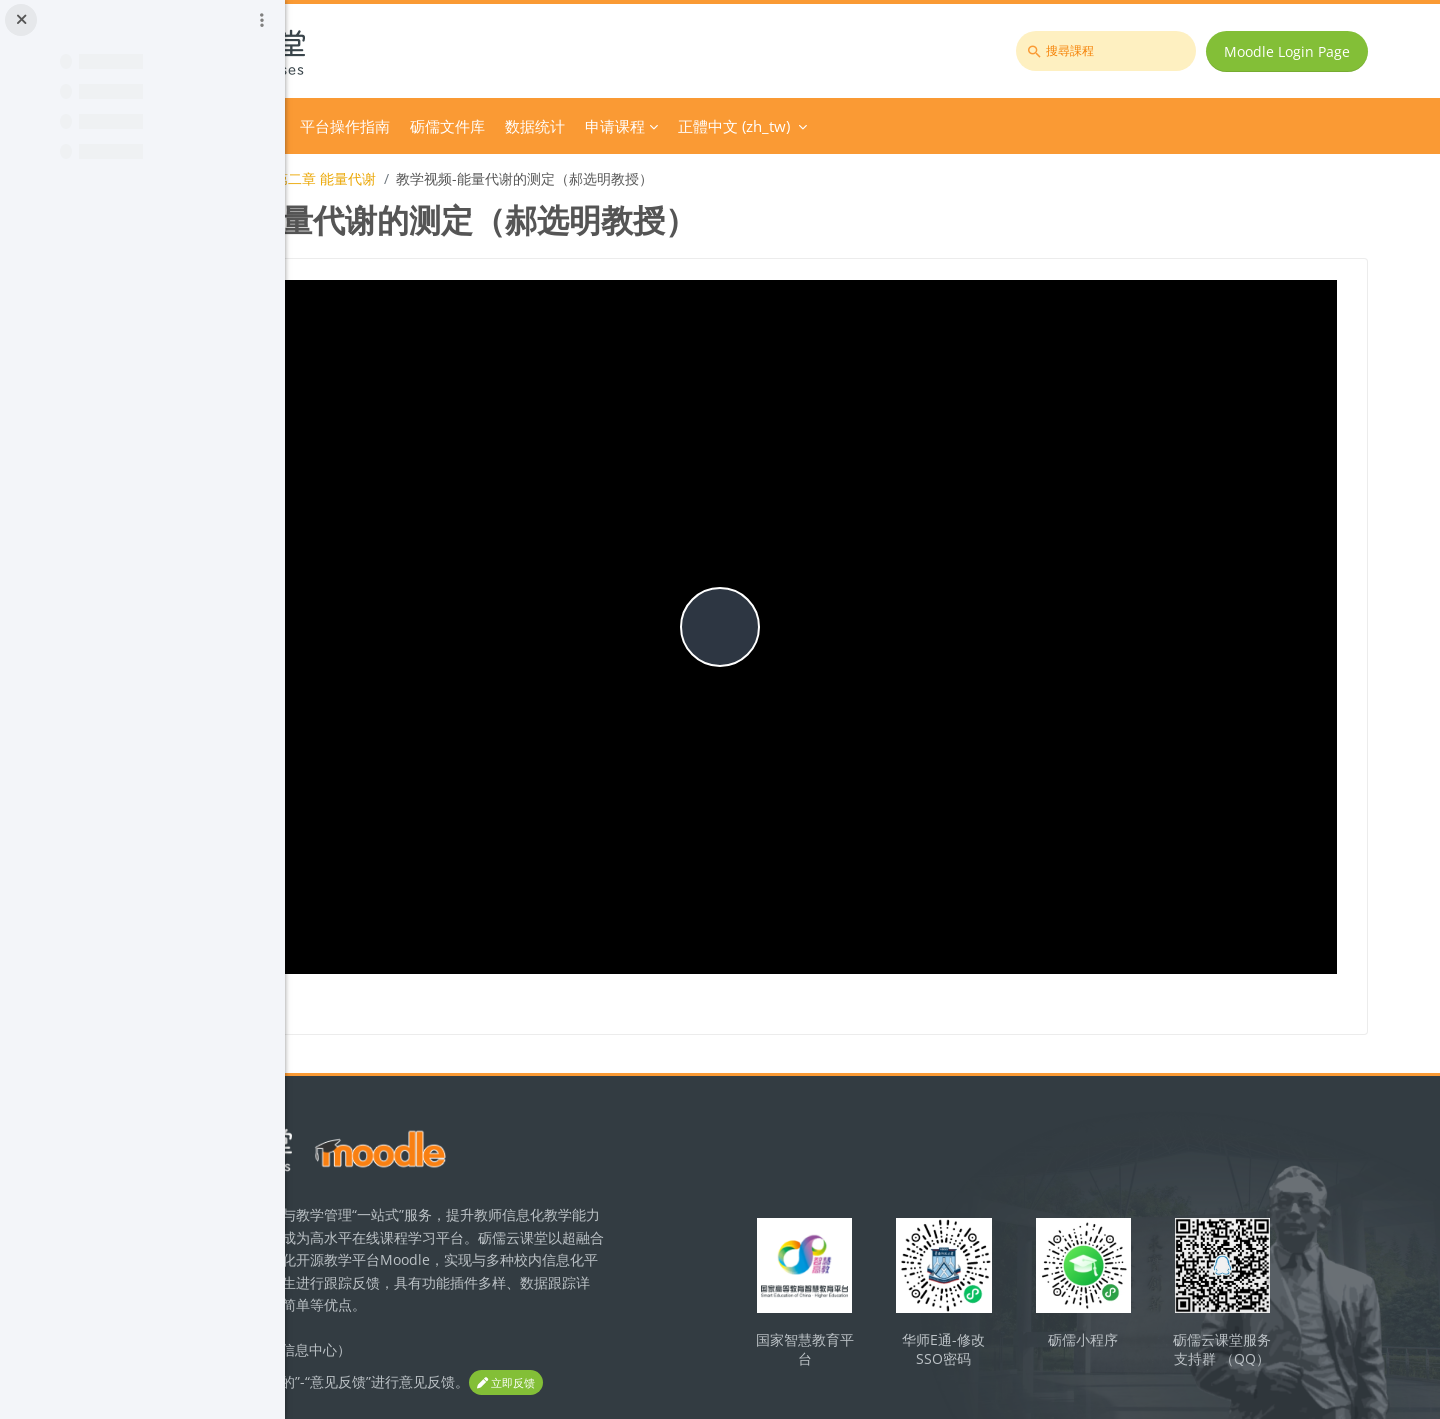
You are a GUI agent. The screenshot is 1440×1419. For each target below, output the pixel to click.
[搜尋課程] (1120, 51)
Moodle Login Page (1301, 51)
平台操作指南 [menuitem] (616, 126)
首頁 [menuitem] (390, 126)
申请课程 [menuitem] (886, 126)
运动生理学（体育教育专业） (434, 178)
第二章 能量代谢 (596, 178)
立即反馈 (380, 1309)
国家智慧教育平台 (933, 1226)
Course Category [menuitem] (481, 126)
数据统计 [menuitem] (806, 126)
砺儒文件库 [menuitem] (718, 126)
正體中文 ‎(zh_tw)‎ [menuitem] (1005, 126)
